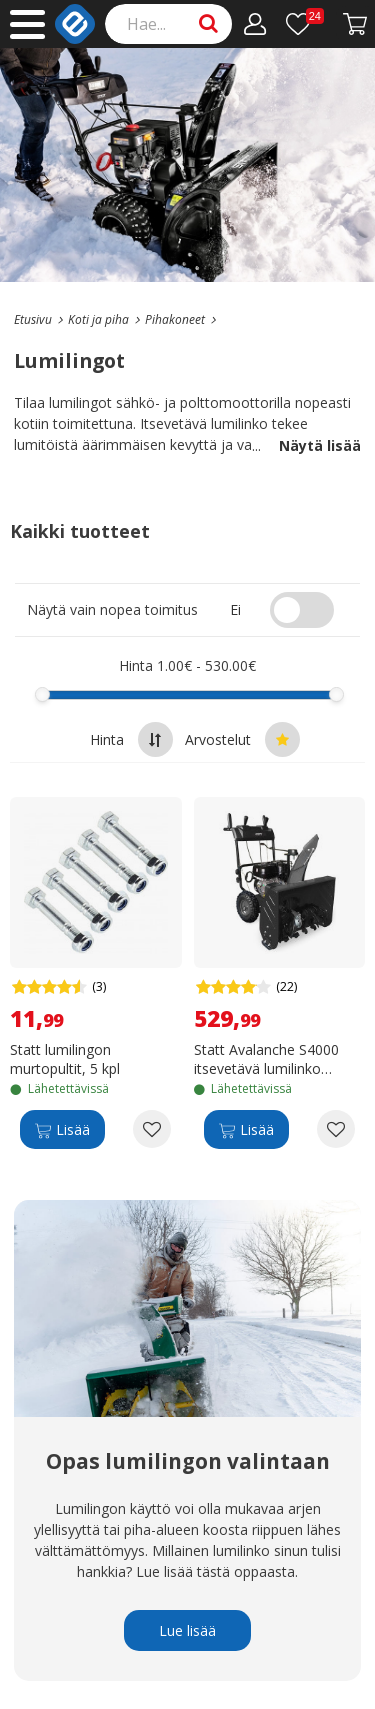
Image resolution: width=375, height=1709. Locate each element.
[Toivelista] (305, 24)
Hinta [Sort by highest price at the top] (131, 739)
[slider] (42, 694)
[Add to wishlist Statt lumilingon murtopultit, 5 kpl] (152, 1129)
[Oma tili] (255, 24)
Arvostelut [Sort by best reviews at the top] (242, 739)
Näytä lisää (306, 445)
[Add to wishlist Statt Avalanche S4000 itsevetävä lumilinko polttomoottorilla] (336, 1129)
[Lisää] (62, 1129)
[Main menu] (27, 24)
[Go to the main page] (33, 319)
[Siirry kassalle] (355, 24)
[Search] (169, 24)
